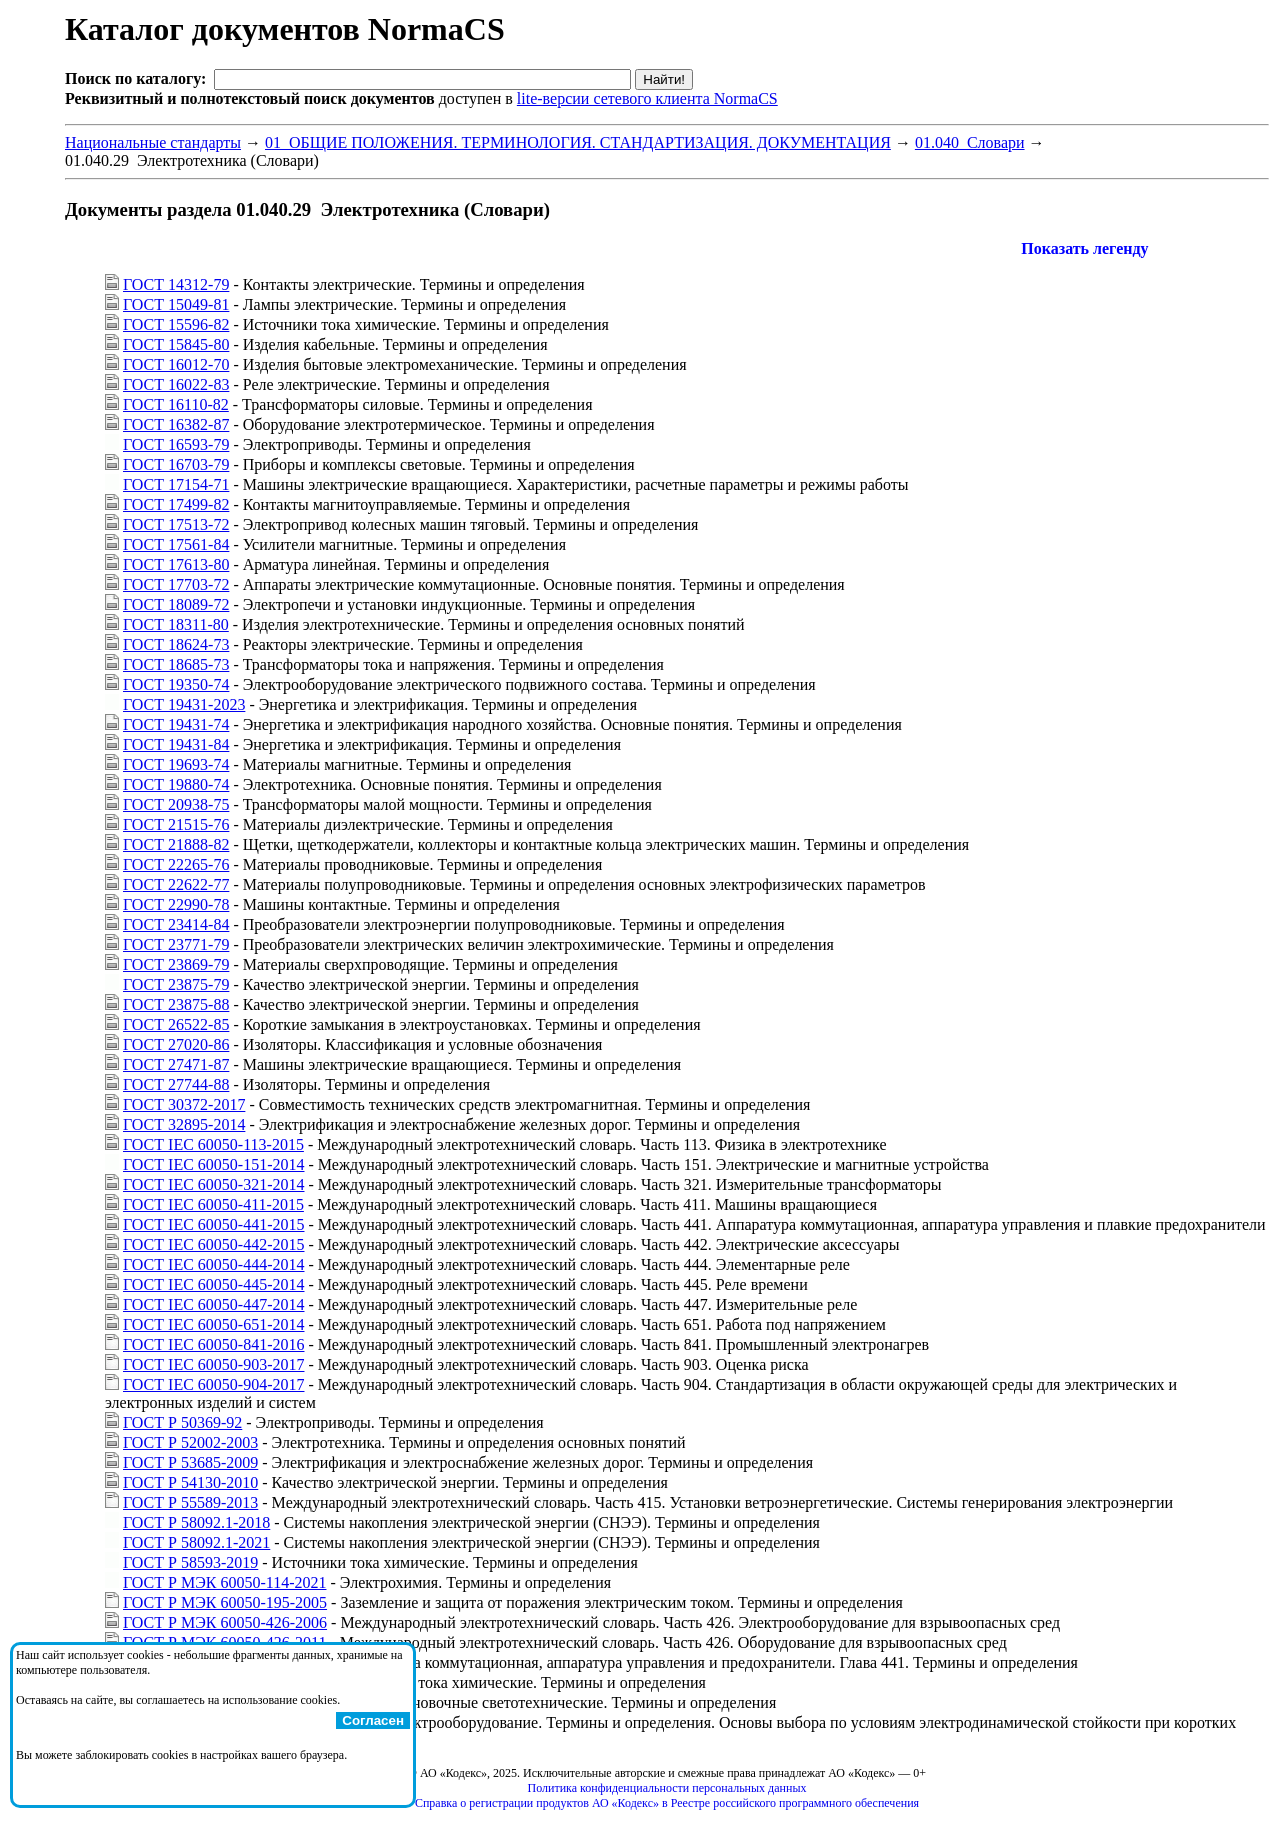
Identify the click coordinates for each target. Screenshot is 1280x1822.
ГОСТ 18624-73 (176, 644)
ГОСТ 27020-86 (176, 1044)
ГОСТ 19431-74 (176, 724)
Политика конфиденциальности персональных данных (667, 1788)
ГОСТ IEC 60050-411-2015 (213, 1204)
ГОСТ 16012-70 (176, 364)
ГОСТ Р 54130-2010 (190, 1482)
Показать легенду (1084, 248)
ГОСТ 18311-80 (176, 624)
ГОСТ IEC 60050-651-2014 (213, 1324)
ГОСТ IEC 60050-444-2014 (213, 1264)
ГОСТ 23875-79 (176, 984)
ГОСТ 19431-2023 (184, 704)
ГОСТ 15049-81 (176, 304)
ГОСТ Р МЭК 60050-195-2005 (225, 1602)
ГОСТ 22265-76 (176, 864)
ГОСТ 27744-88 (176, 1084)
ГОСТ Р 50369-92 (182, 1422)
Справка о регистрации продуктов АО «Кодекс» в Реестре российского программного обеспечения (667, 1803)
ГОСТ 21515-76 (176, 824)
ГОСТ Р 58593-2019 (190, 1562)
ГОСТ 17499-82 (176, 504)
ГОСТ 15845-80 (176, 344)
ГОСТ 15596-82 (176, 324)
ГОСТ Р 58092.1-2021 (196, 1542)
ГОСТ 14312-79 (176, 284)
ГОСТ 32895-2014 (184, 1124)
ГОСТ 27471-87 (176, 1064)
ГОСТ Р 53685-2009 (190, 1462)
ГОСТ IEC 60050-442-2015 (213, 1244)
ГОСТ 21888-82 (176, 844)
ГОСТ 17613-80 (176, 564)
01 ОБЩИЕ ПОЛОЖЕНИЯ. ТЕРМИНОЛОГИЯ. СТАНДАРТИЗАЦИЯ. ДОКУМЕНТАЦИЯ (578, 142)
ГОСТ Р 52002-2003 (190, 1442)
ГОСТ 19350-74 (176, 684)
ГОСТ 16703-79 (176, 464)
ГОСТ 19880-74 (176, 784)
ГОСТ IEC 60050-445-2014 (213, 1284)
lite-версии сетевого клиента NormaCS (647, 98)
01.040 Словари (970, 142)
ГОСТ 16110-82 (176, 404)
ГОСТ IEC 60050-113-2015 (213, 1144)
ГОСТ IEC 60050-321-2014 (213, 1184)
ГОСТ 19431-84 (176, 744)
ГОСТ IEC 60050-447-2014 (213, 1304)
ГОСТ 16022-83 (176, 384)
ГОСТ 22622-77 (176, 884)
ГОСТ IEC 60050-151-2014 (213, 1164)
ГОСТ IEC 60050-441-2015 (213, 1224)
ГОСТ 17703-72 (176, 584)
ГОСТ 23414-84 (176, 924)
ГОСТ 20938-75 (176, 804)
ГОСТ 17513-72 (176, 524)
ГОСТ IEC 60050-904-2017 (213, 1384)
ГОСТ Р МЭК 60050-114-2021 (224, 1582)
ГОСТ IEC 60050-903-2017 (213, 1364)
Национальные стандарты (153, 142)
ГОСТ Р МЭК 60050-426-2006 (225, 1622)
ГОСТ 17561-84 (176, 544)
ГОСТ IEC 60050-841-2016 (213, 1344)
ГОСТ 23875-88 (176, 1004)
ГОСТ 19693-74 (176, 764)
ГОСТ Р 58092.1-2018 (196, 1522)
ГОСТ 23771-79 (176, 944)
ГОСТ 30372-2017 (184, 1104)
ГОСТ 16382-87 (176, 424)
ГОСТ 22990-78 (176, 904)
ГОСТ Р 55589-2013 (190, 1502)
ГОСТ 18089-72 (176, 604)
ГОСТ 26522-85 (176, 1024)
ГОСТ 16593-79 (176, 444)
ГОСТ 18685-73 (176, 664)
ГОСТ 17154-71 (176, 484)
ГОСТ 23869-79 (176, 964)
